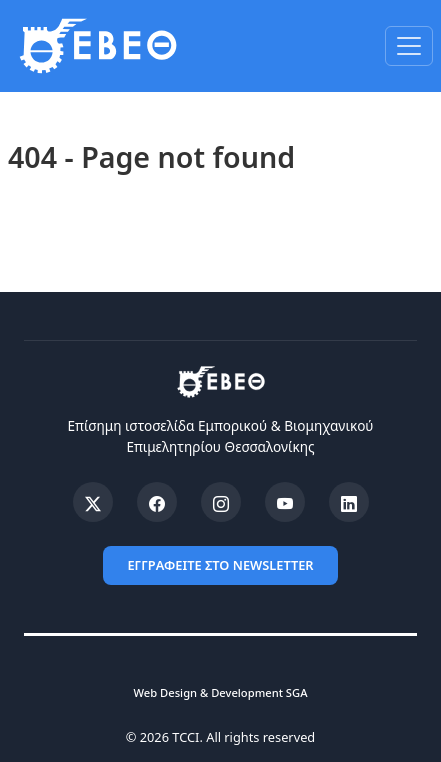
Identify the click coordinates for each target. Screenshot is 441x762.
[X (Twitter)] (93, 502)
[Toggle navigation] (409, 46)
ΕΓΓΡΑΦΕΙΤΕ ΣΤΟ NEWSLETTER (220, 565)
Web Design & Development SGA (221, 692)
